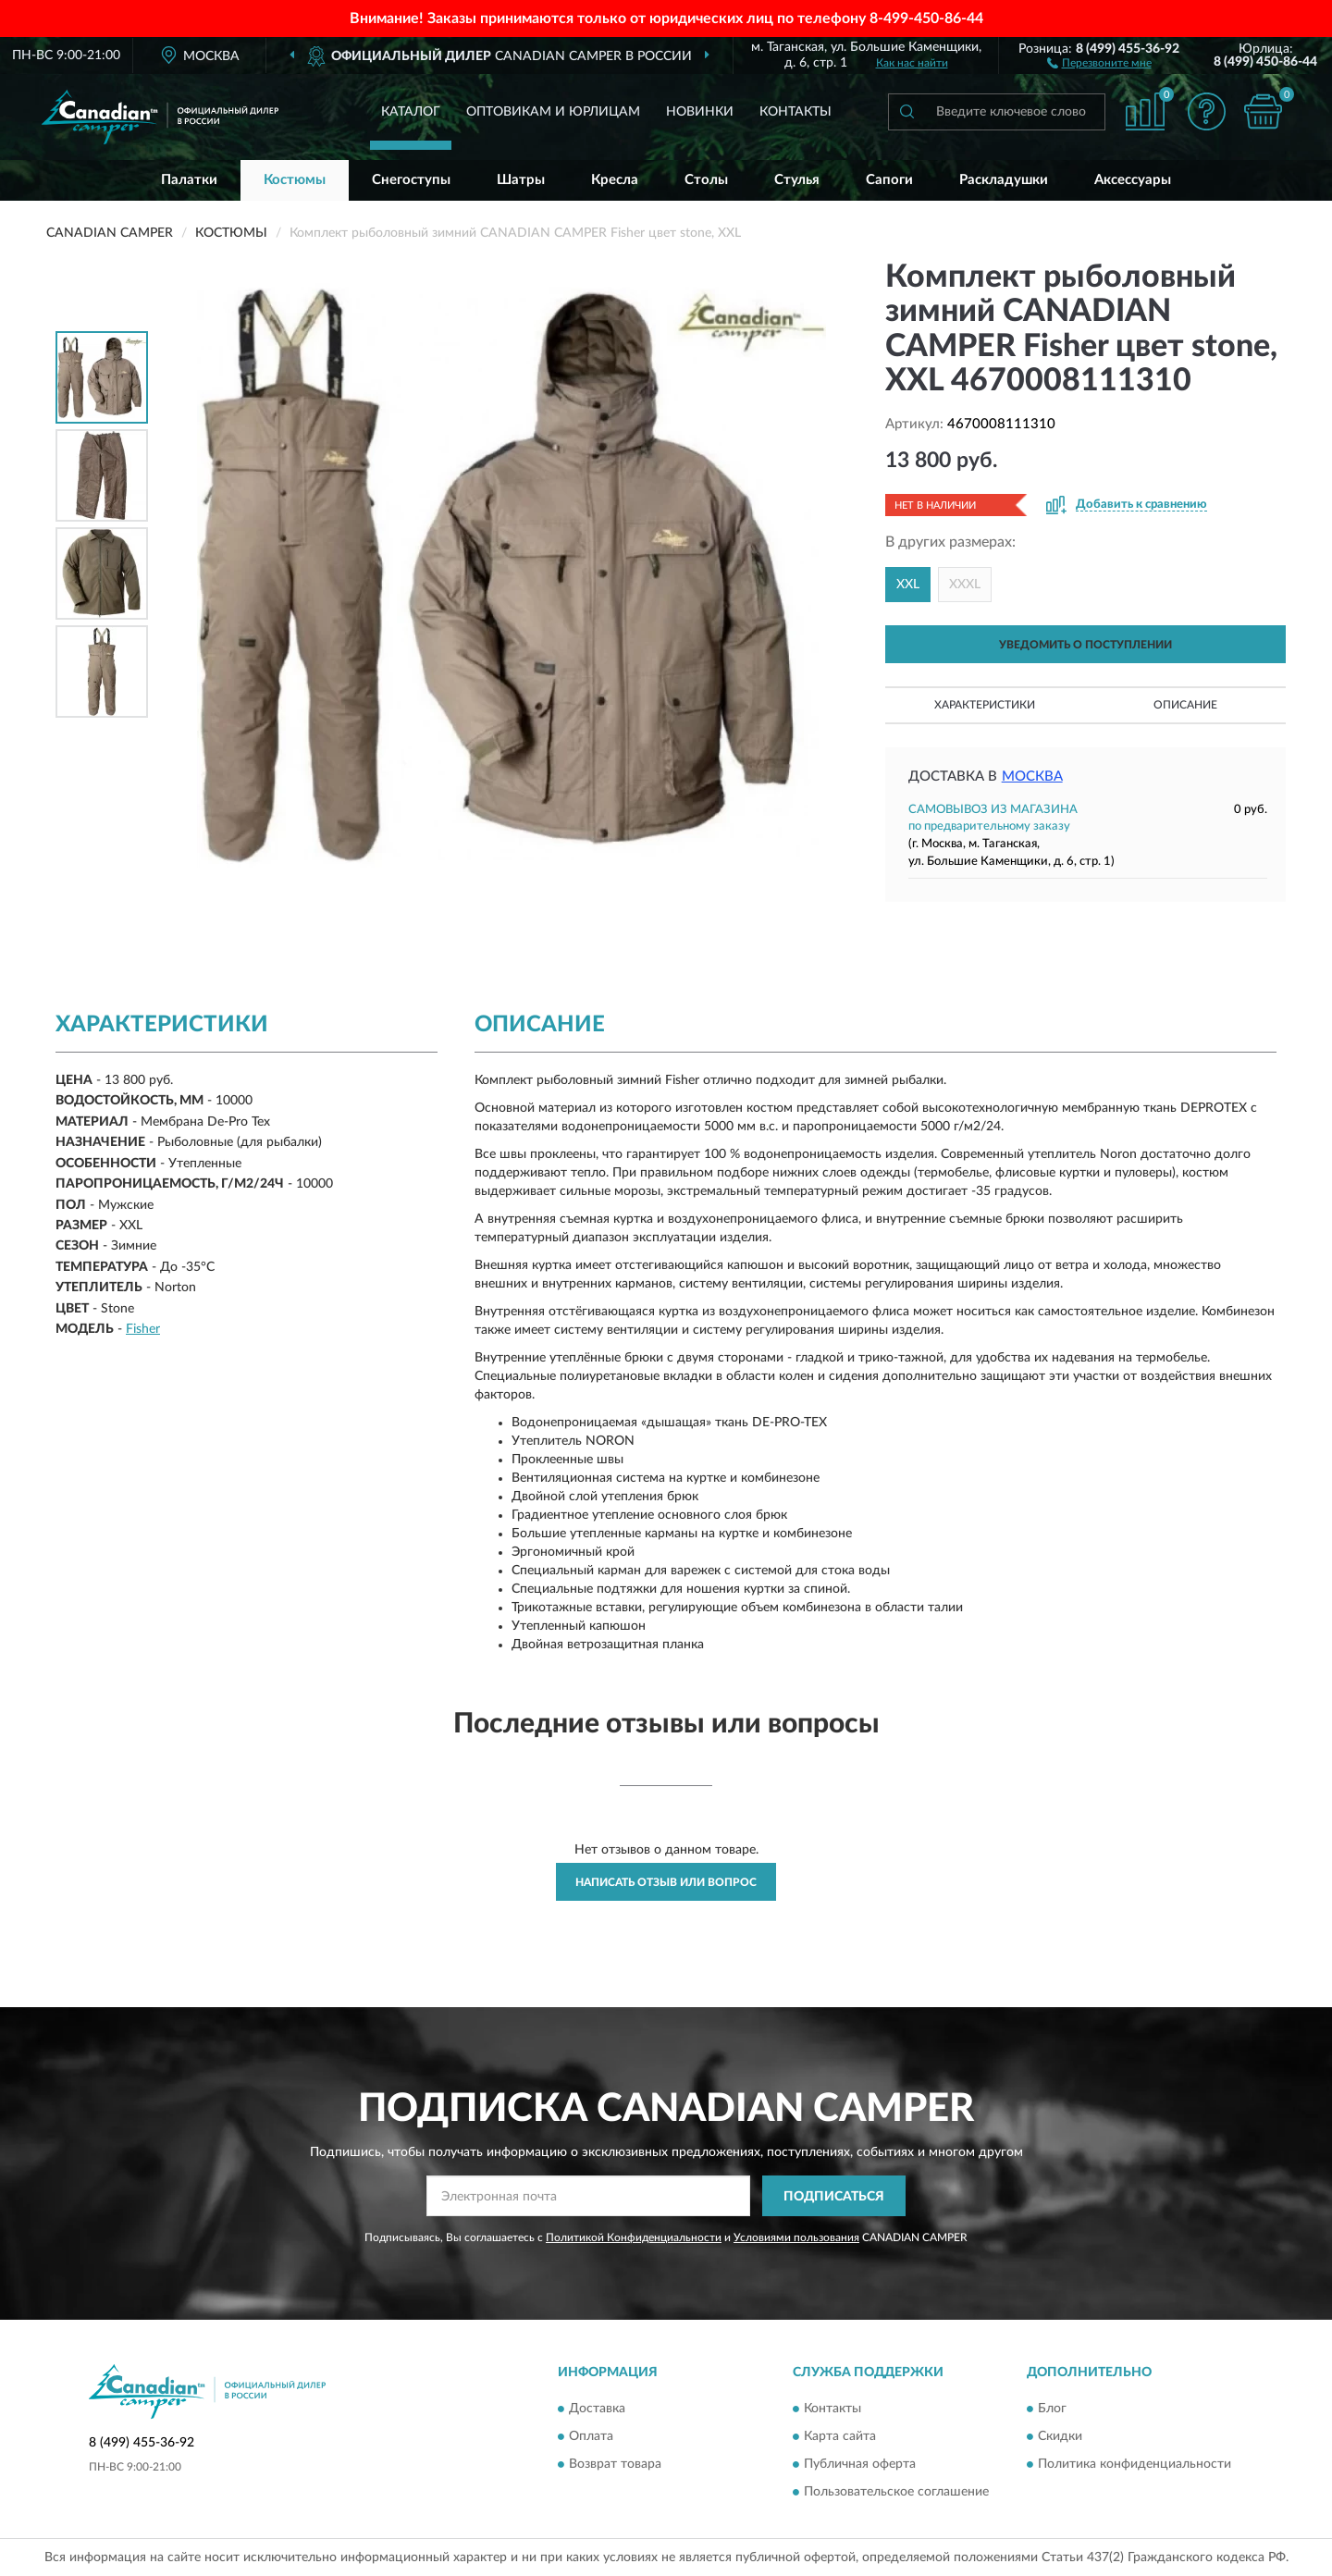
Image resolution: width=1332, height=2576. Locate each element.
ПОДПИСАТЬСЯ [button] (833, 2196)
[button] (1099, 62)
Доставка (597, 2408)
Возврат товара (615, 2464)
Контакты (795, 111)
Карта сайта (840, 2436)
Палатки (189, 180)
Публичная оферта (860, 2464)
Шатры (521, 180)
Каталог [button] (410, 111)
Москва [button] (1032, 776)
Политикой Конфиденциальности (634, 2237)
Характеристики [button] (984, 704)
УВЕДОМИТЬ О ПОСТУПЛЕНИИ (1085, 644)
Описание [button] (1185, 704)
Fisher (143, 1329)
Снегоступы (411, 180)
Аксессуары (1132, 180)
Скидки (1060, 2436)
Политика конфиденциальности (1134, 2464)
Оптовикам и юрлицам (553, 111)
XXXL (964, 584)
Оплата (591, 2436)
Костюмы (295, 180)
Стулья (797, 180)
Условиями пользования (796, 2237)
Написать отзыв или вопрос (666, 1882)
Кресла (614, 180)
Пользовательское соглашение (896, 2491)
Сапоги (889, 180)
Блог (1052, 2408)
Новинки (700, 111)
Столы (706, 180)
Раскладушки (1003, 180)
